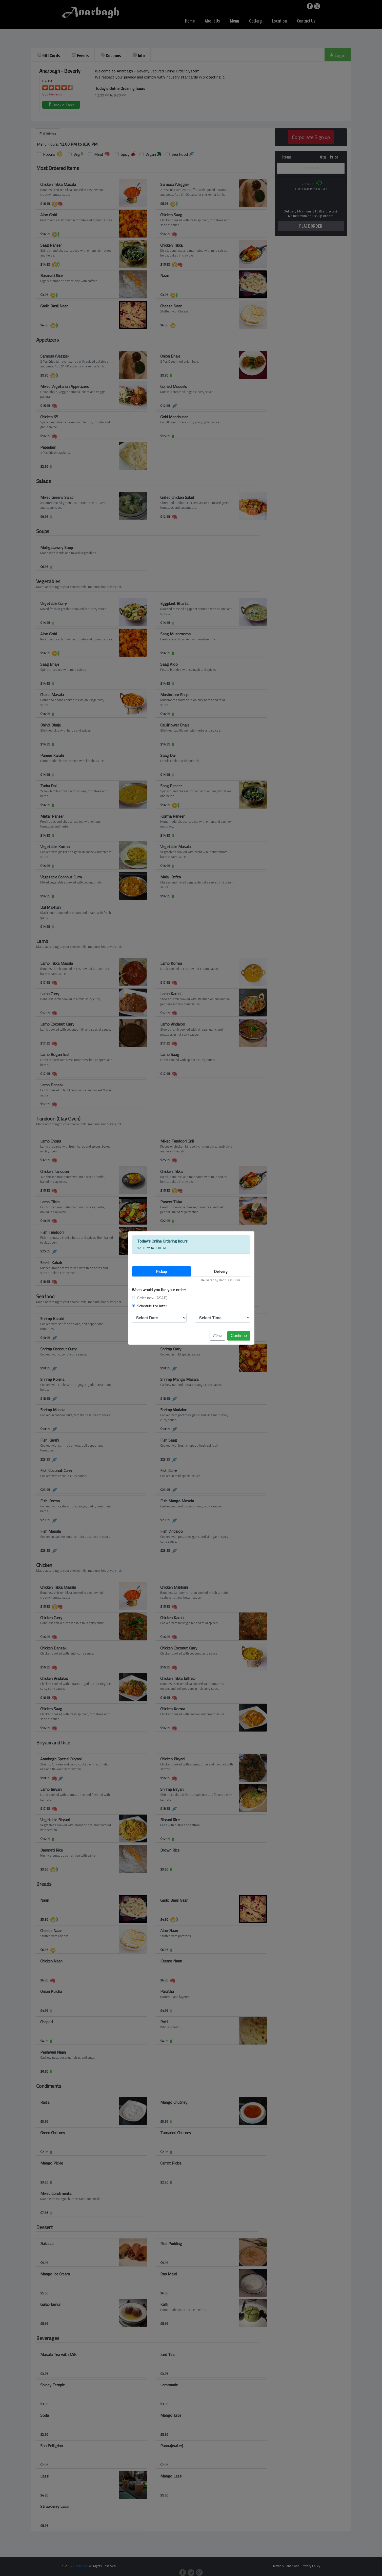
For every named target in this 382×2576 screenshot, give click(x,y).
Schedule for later (152, 1306)
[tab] (161, 1274)
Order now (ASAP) (152, 1298)
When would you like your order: (159, 1290)
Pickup (161, 1271)
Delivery (221, 1271)
